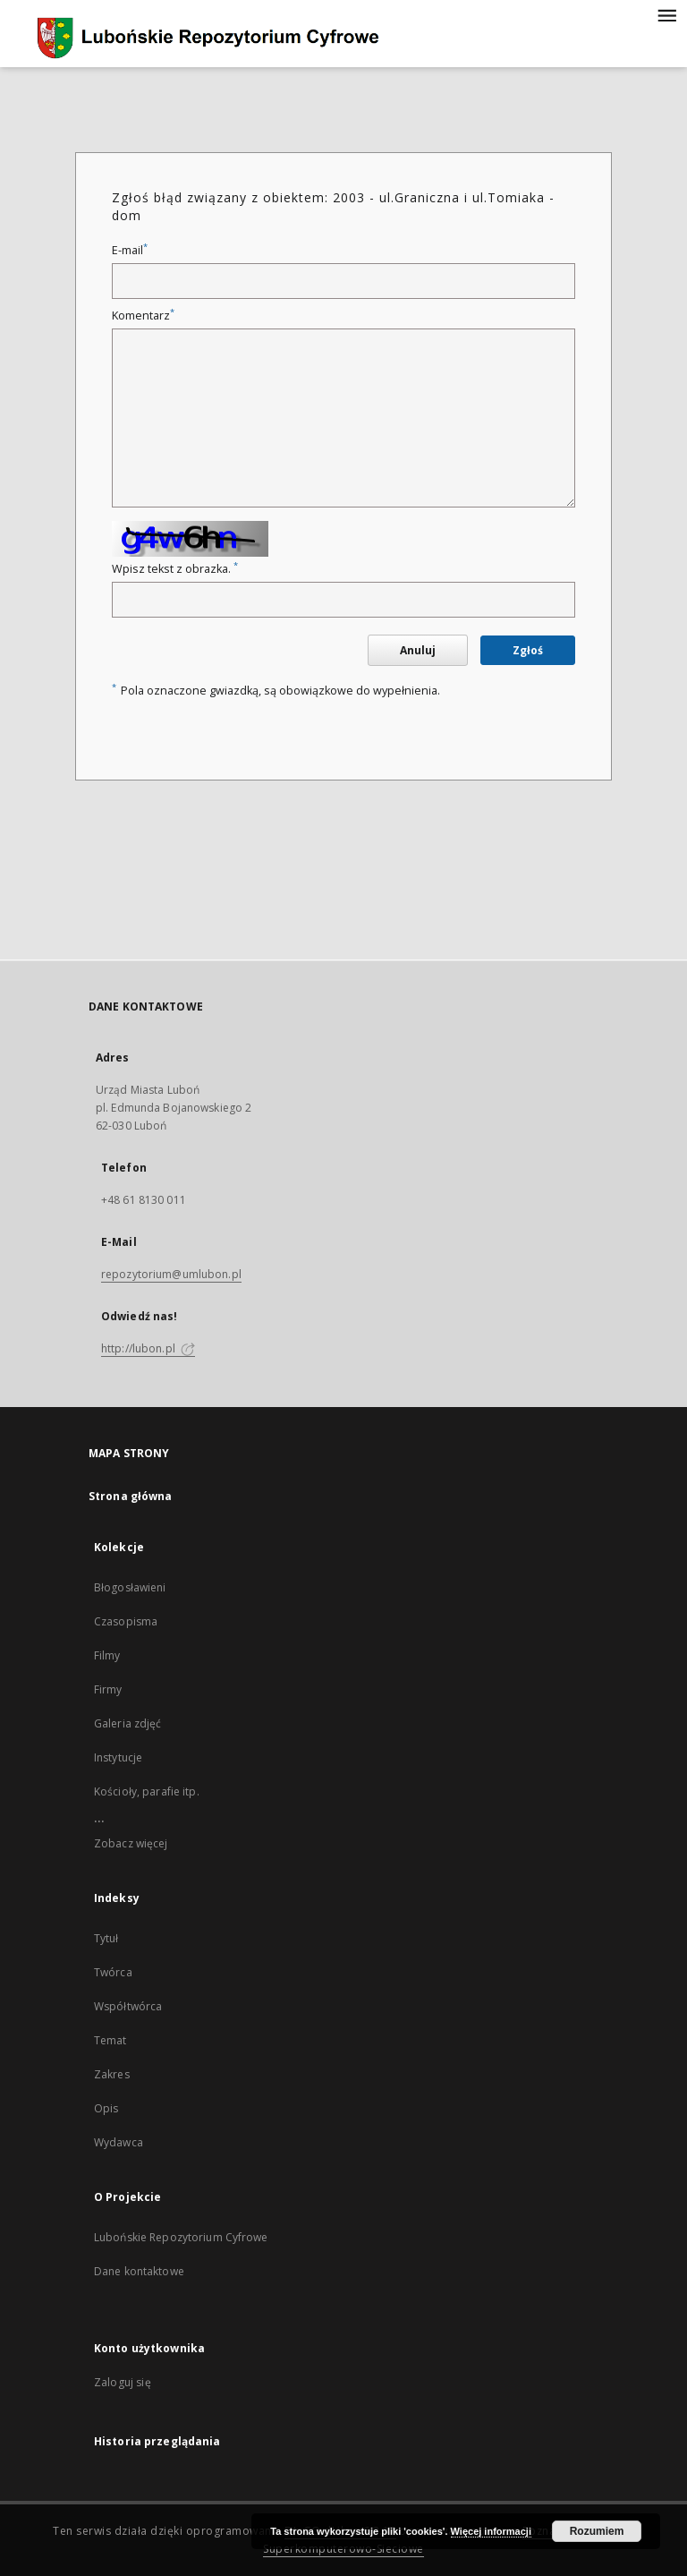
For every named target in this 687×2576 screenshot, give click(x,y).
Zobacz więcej (131, 1843)
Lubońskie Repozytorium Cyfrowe (181, 2237)
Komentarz (143, 315)
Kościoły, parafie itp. (146, 1791)
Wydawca (118, 2142)
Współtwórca (128, 2006)
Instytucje (118, 1757)
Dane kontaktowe (139, 2271)
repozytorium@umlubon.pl (171, 1274)
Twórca (113, 1972)
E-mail (130, 250)
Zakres (112, 2074)
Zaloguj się (122, 2382)
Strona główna (131, 1496)
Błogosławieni (130, 1587)
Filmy (107, 1655)
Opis (106, 2108)
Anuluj (418, 650)
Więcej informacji (491, 2531)
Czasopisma (125, 1621)
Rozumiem (597, 2531)
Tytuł (106, 1938)
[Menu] (666, 14)
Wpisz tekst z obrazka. (175, 568)
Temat (110, 2040)
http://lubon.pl (148, 1348)
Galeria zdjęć (128, 1723)
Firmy (108, 1689)
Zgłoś (528, 650)
